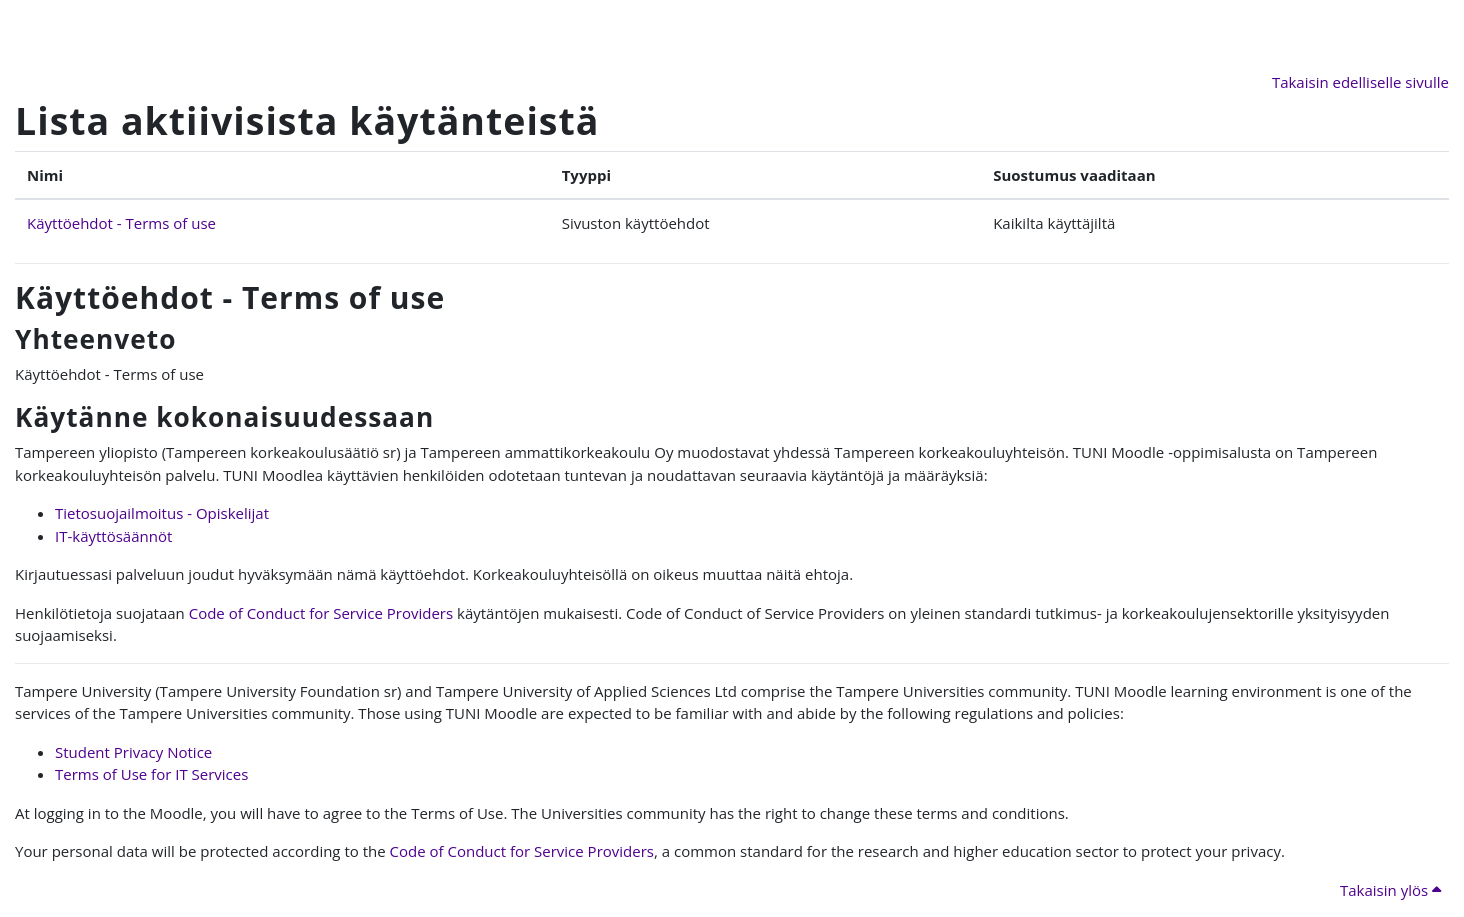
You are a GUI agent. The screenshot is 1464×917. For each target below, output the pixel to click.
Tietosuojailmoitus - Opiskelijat (162, 513)
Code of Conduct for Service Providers (321, 613)
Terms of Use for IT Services (151, 774)
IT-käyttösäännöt (113, 536)
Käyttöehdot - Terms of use (121, 223)
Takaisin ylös (1390, 890)
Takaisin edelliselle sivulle (1360, 82)
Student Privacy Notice (133, 752)
